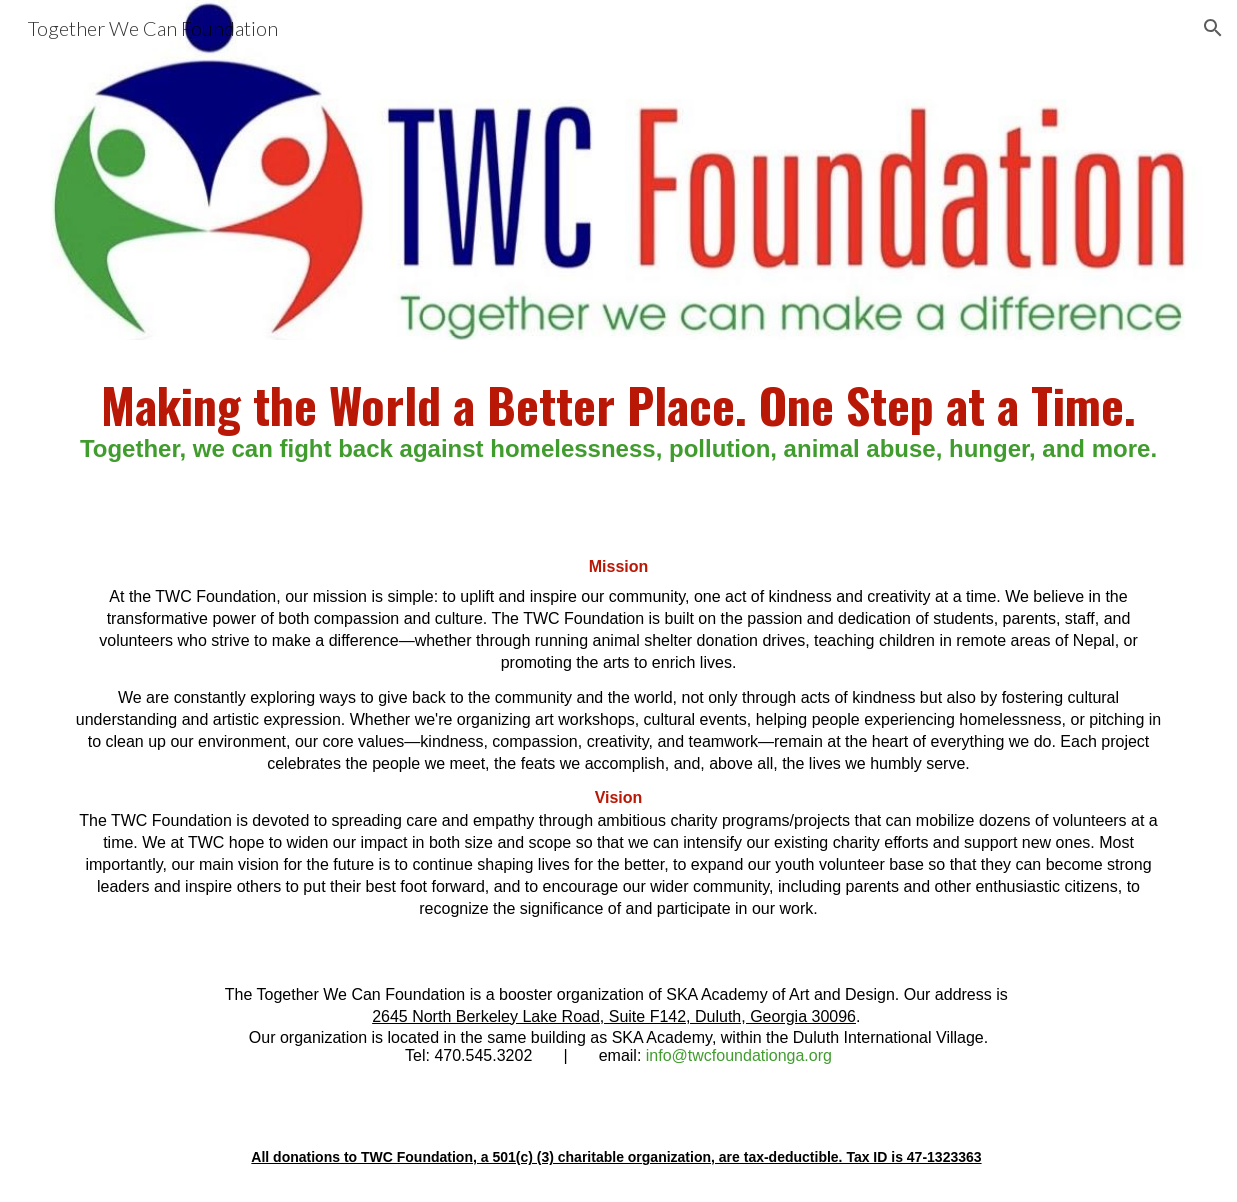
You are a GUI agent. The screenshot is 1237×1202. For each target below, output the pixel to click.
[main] (618, 425)
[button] (1213, 28)
